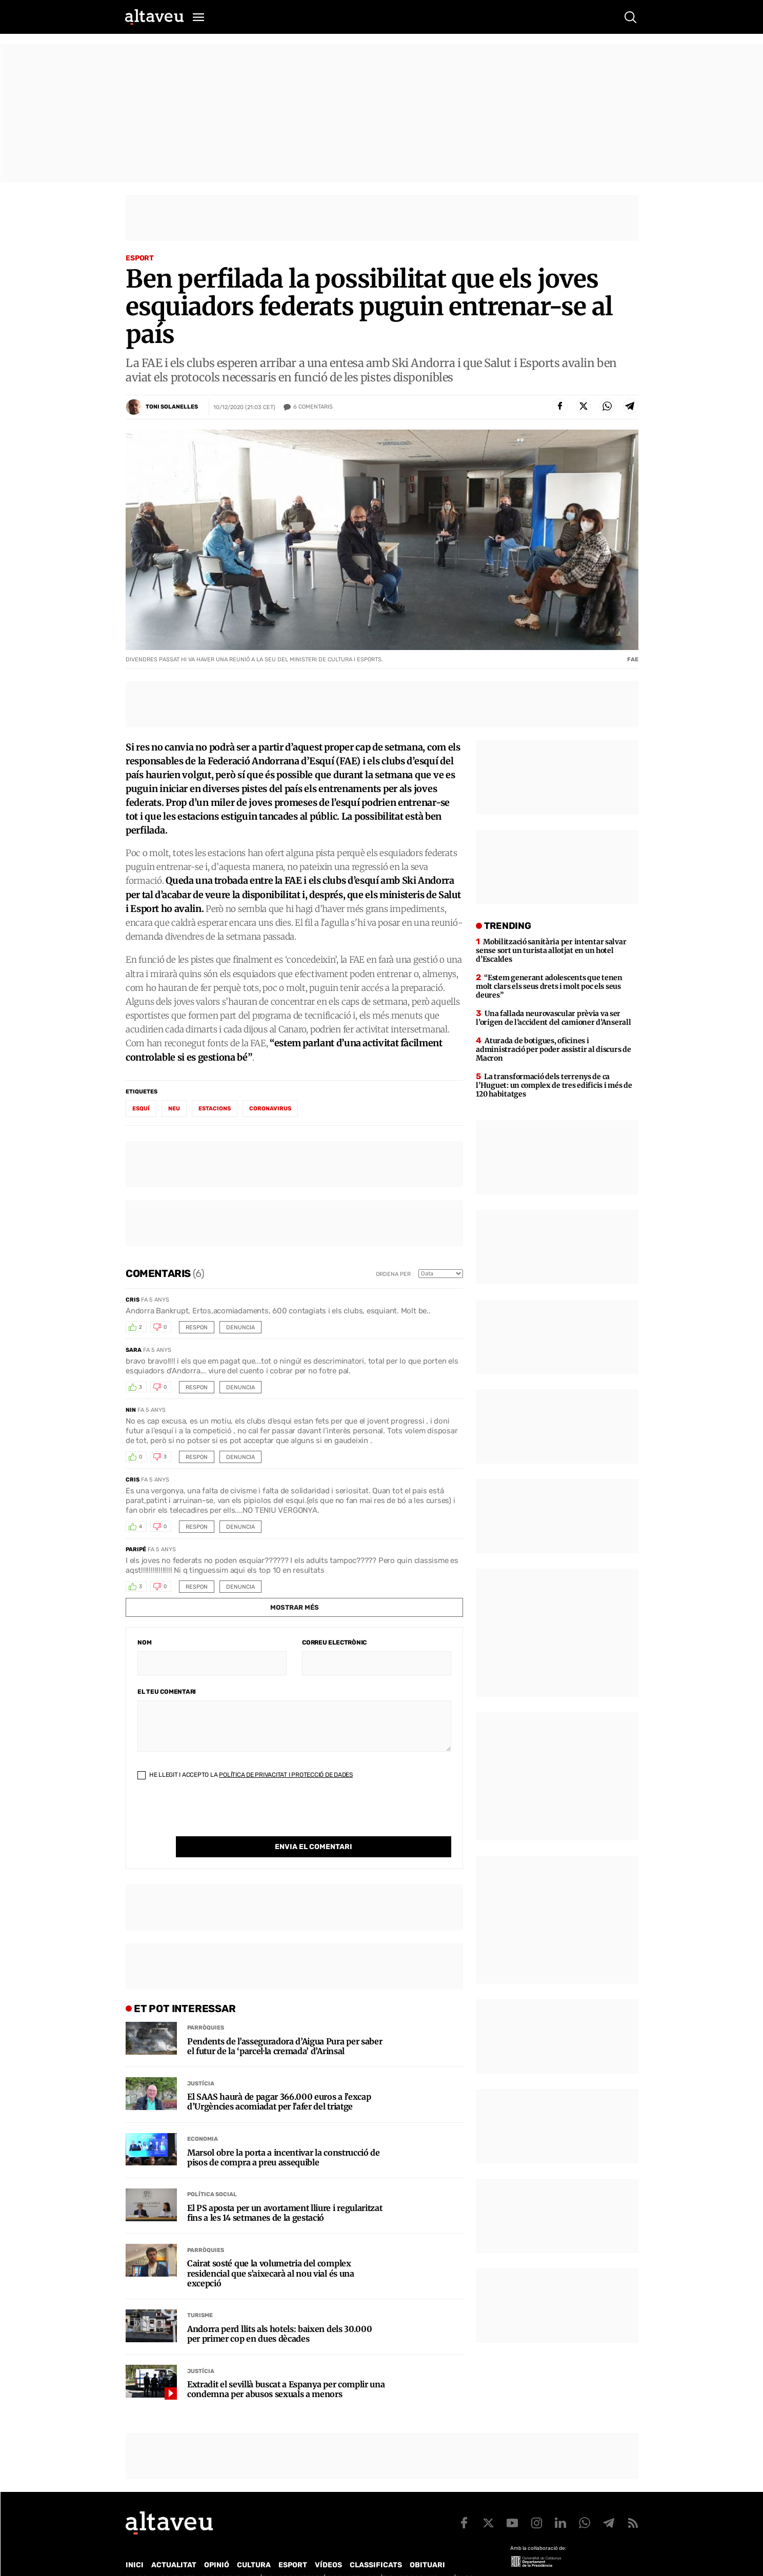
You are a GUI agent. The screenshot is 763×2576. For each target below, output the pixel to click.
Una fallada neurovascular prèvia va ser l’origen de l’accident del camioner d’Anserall (553, 1018)
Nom (144, 1642)
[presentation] (215, 1816)
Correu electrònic (334, 1642)
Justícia (200, 2062)
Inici (135, 2544)
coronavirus (270, 1108)
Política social (212, 2173)
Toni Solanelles (172, 406)
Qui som (139, 2557)
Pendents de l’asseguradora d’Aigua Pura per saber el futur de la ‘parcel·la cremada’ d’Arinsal (284, 2025)
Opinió (216, 2544)
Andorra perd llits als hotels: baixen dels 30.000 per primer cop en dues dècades (279, 2313)
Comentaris (313, 407)
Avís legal (464, 2557)
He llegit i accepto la (245, 1774)
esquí (141, 1108)
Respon (197, 1327)
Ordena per (393, 1274)
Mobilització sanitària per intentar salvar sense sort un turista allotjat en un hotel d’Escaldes (551, 950)
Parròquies (205, 2006)
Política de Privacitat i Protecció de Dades (286, 1774)
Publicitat (221, 2557)
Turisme (200, 2294)
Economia (202, 2118)
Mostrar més (294, 1607)
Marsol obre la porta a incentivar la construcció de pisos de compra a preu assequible (283, 2136)
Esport (140, 258)
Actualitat (173, 2544)
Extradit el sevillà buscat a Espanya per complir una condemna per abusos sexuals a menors (286, 2368)
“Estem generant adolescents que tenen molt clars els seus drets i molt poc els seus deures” (549, 986)
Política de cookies (403, 2557)
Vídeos (328, 2544)
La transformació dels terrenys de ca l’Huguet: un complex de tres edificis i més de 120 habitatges (554, 1085)
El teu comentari (166, 1691)
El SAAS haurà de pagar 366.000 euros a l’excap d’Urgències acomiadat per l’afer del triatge (279, 2081)
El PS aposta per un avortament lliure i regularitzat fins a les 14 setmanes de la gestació (284, 2192)
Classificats (376, 2544)
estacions (214, 1108)
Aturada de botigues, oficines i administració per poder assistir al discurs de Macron (553, 1049)
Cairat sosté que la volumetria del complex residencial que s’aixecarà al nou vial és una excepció (270, 2252)
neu (174, 1108)
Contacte (177, 2557)
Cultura (254, 2544)
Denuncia (240, 1327)
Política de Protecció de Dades (304, 2557)
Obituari (427, 2544)
